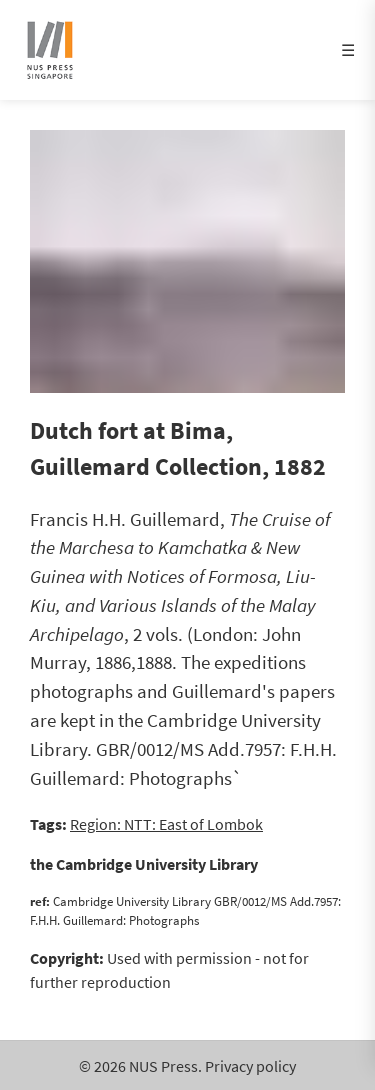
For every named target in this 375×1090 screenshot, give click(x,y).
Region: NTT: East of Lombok (166, 824)
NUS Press (163, 1066)
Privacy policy (250, 1066)
